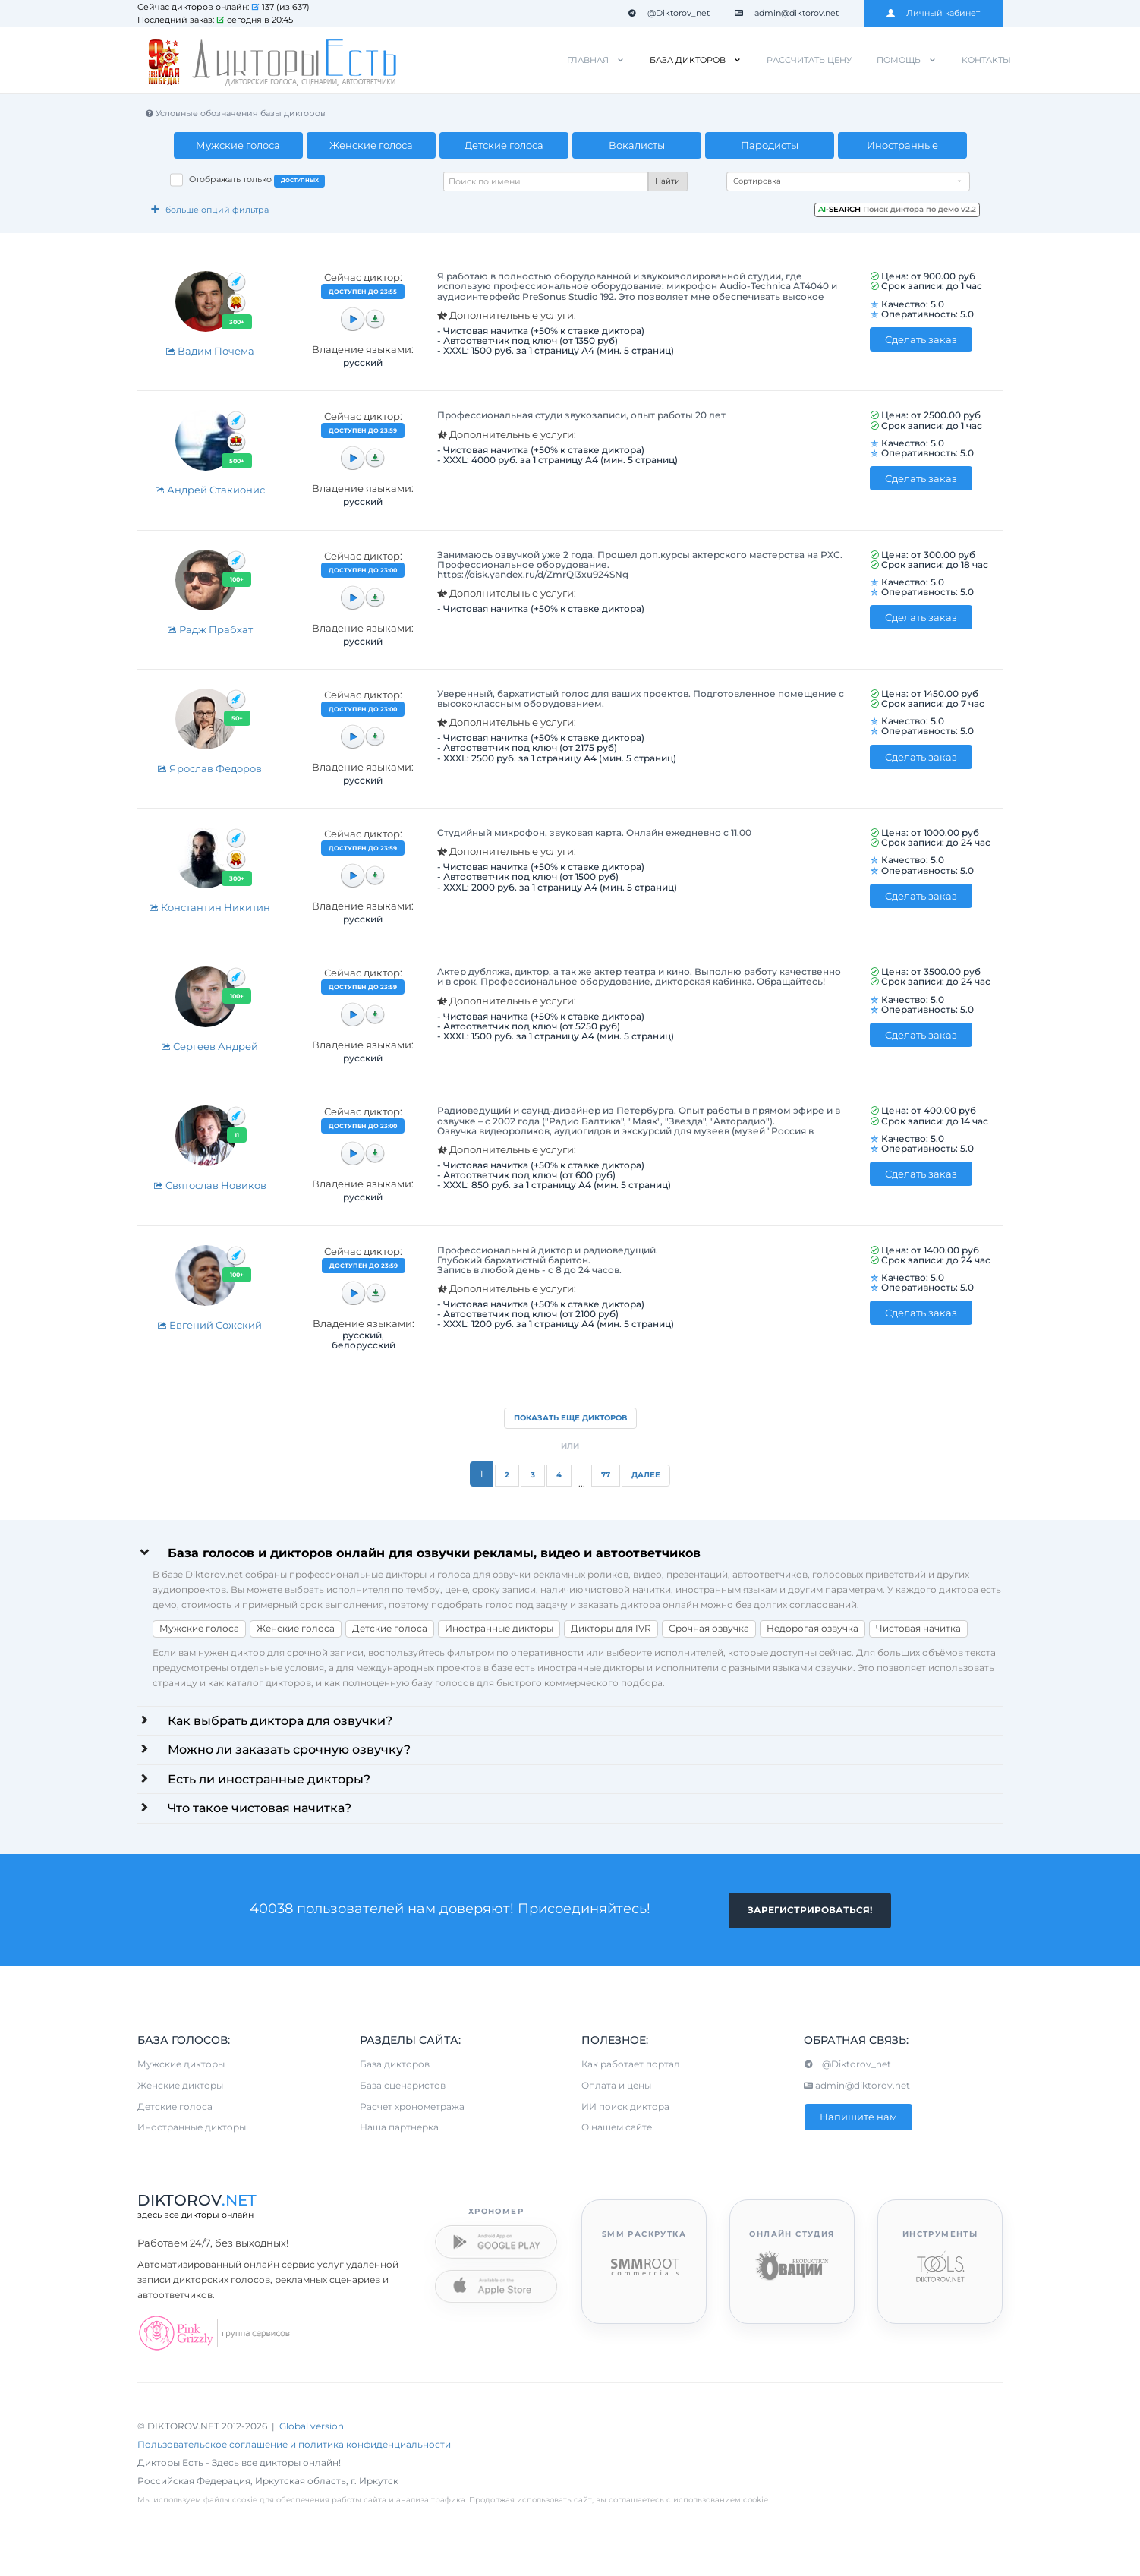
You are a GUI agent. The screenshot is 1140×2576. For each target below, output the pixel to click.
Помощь (899, 60)
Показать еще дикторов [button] (570, 1418)
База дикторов (688, 60)
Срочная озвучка (709, 1628)
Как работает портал (630, 2065)
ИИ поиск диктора (625, 2108)
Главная (588, 60)
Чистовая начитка (918, 1628)
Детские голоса (504, 145)
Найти (667, 181)
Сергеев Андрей (209, 1046)
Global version (311, 2428)
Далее (645, 1475)
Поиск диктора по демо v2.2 (897, 209)
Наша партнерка (399, 2129)
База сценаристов (403, 2086)
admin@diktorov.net (787, 13)
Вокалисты (637, 145)
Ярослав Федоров (209, 768)
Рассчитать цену (809, 60)
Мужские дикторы (181, 2065)
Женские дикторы (180, 2086)
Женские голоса (371, 145)
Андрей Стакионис (210, 490)
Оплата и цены (616, 2086)
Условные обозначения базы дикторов (235, 113)
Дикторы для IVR (611, 1628)
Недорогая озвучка (812, 1628)
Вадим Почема (209, 351)
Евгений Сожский (209, 1325)
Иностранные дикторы (499, 1628)
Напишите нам (858, 2118)
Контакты (986, 60)
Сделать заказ (921, 339)
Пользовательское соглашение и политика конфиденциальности (294, 2446)
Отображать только (257, 181)
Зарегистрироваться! (810, 1910)
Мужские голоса (238, 145)
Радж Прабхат (210, 629)
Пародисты (769, 145)
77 (605, 1475)
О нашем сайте (616, 2129)
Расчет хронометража (412, 2108)
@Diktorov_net (669, 13)
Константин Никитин (209, 907)
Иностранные (902, 145)
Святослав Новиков (209, 1185)
